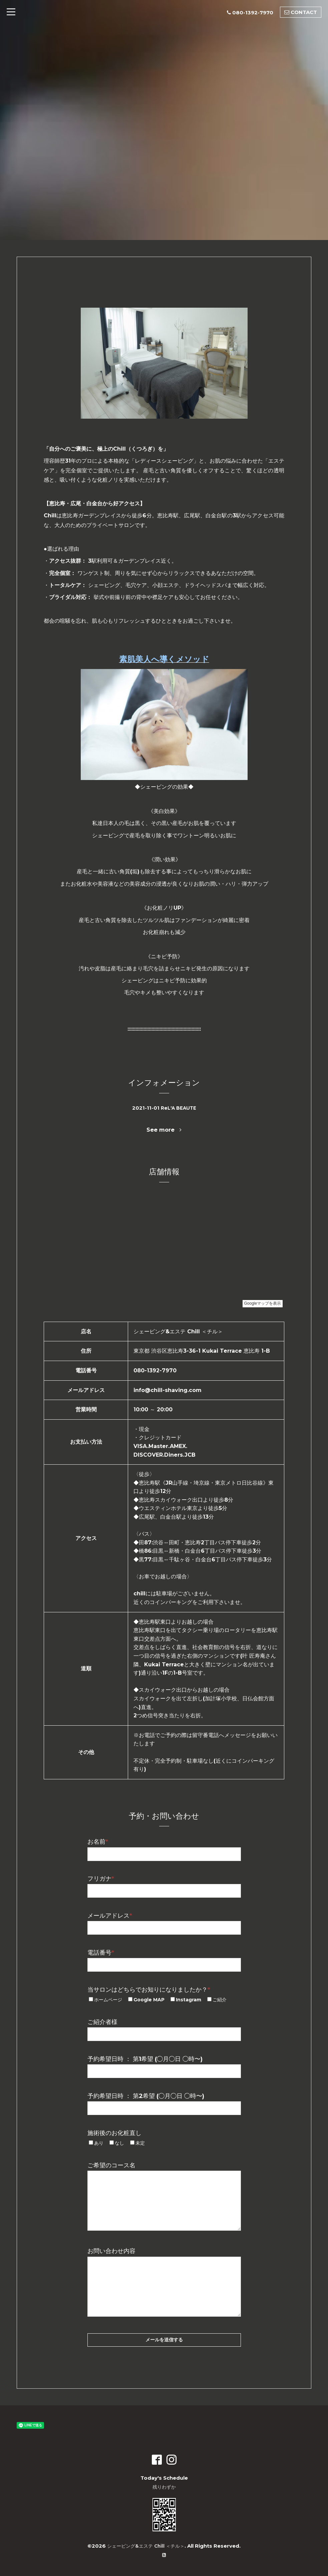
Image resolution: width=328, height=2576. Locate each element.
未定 (140, 2143)
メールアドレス (109, 1915)
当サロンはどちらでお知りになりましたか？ (148, 1989)
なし (119, 2143)
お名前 (97, 1841)
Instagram (188, 2000)
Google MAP (149, 2000)
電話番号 (100, 1952)
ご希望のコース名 (111, 2165)
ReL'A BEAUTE (178, 1108)
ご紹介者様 (102, 2022)
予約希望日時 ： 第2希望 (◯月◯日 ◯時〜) (145, 2096)
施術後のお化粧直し (114, 2133)
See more (164, 1130)
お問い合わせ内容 (111, 2251)
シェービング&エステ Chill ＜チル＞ (145, 2546)
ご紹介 (220, 2000)
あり (98, 2143)
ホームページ (108, 2000)
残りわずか (164, 2487)
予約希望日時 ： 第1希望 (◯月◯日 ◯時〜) (145, 2059)
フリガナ (100, 1878)
